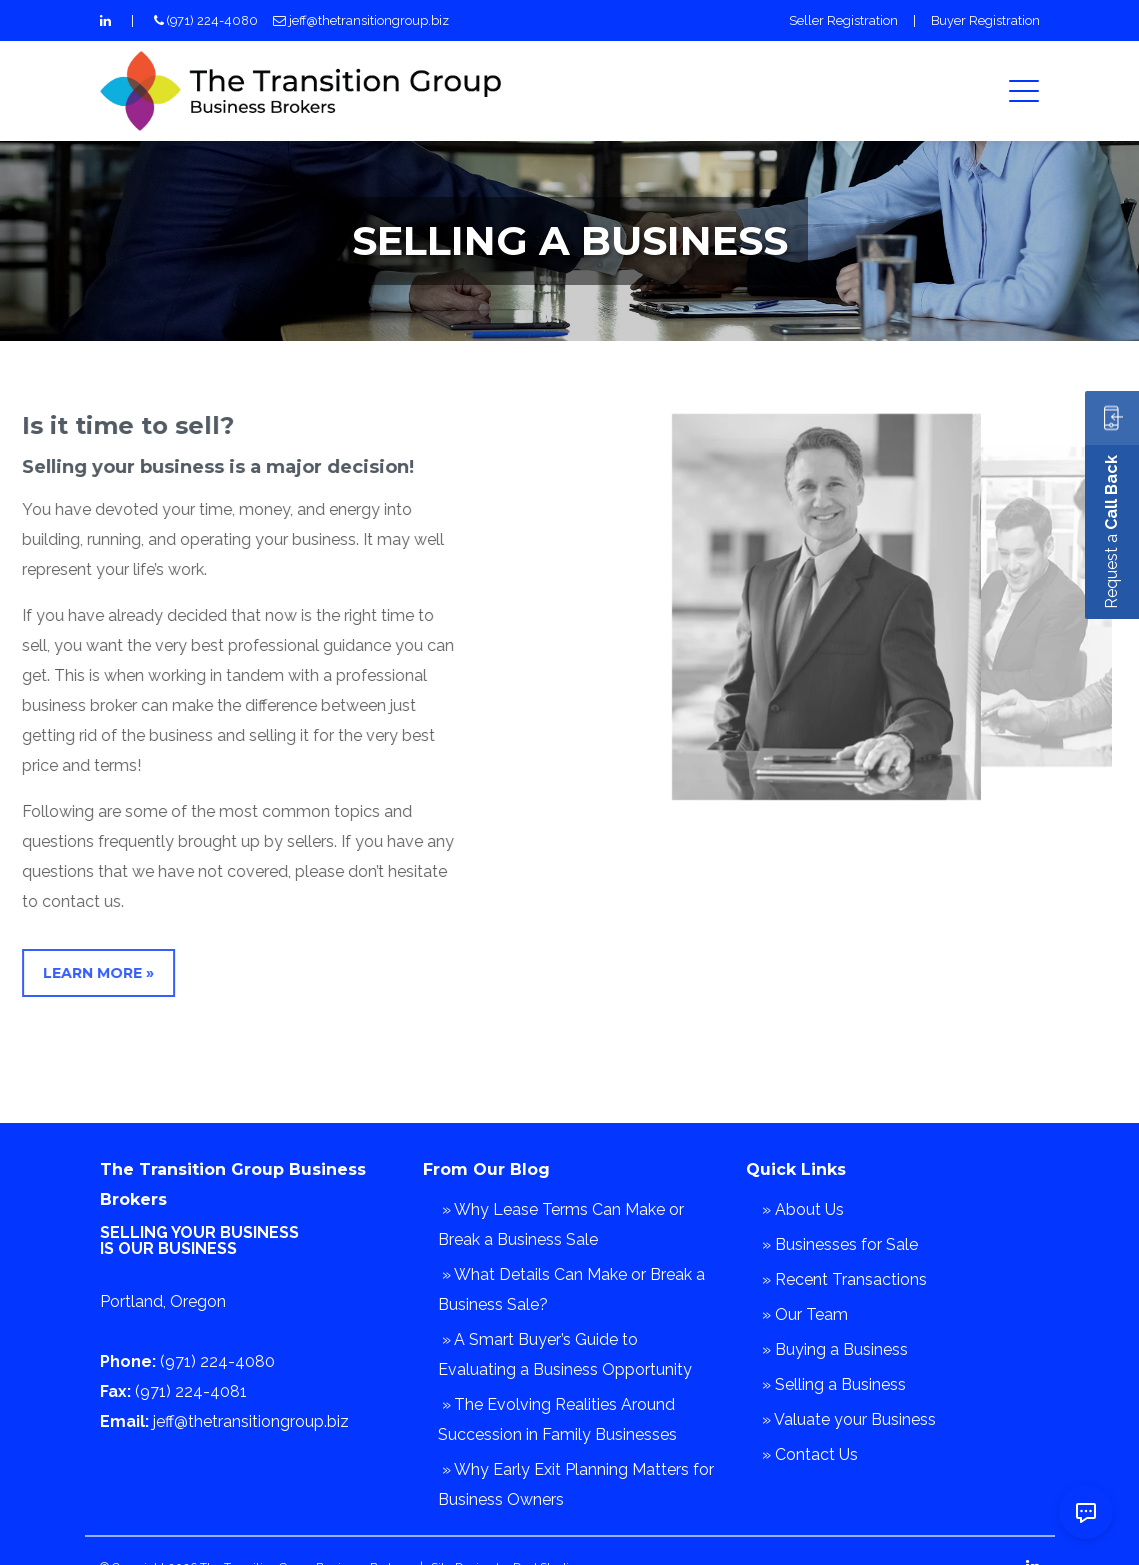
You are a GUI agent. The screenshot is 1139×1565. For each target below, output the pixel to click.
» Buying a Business (835, 1349)
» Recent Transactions (844, 1279)
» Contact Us (810, 1454)
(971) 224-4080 (212, 20)
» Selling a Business (834, 1384)
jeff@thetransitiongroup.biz (369, 20)
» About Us (803, 1209)
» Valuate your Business (849, 1419)
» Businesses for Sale (840, 1244)
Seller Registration (843, 20)
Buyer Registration (985, 20)
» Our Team (805, 1314)
